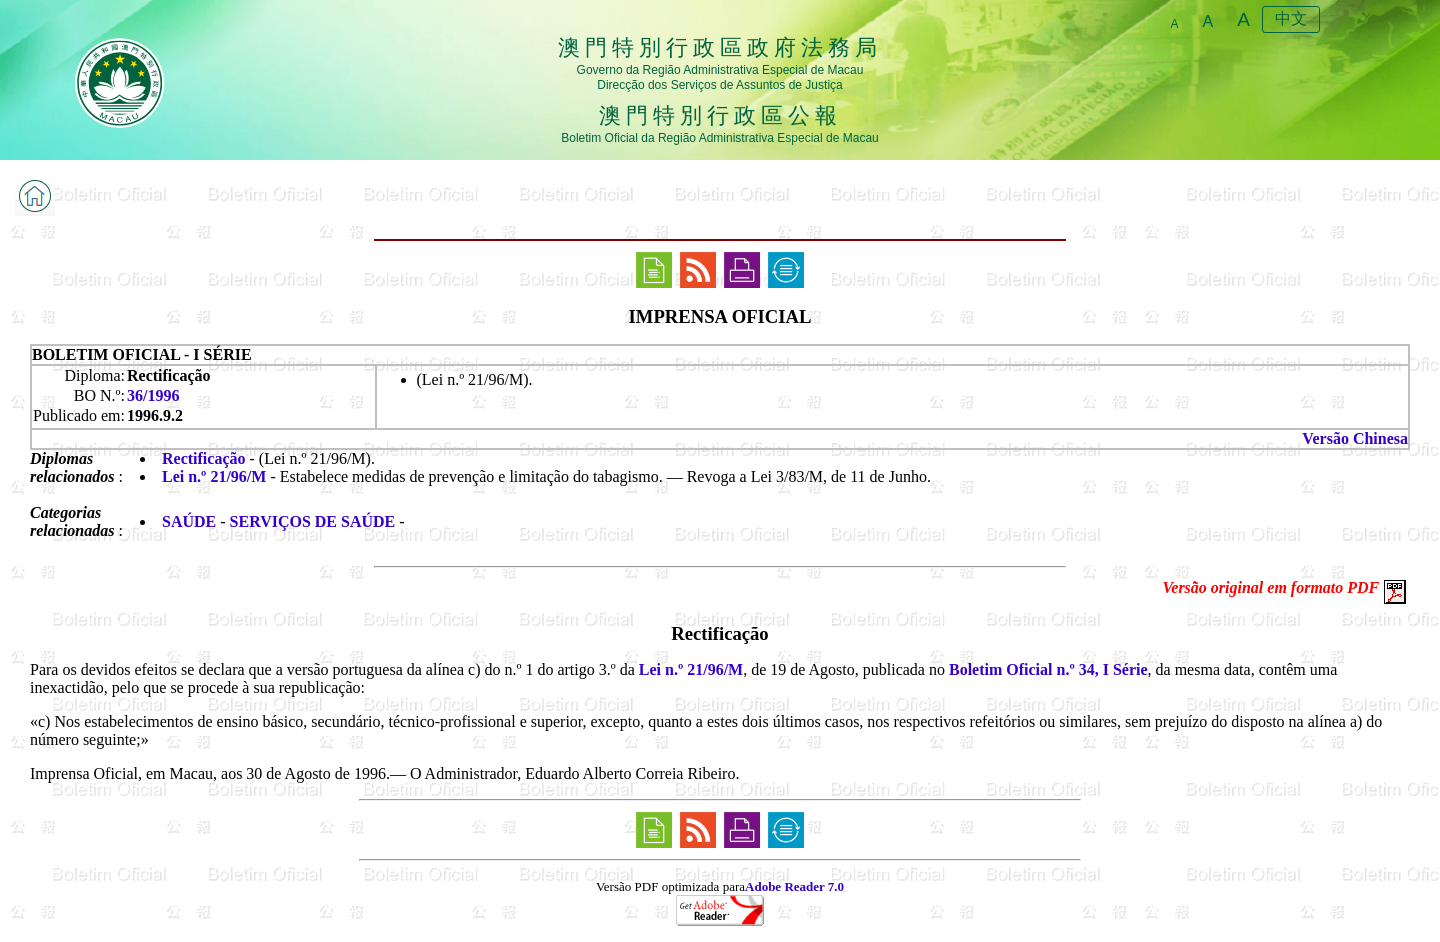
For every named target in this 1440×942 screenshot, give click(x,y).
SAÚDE (189, 521)
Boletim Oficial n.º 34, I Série (1048, 669)
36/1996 (153, 395)
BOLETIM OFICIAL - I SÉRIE (142, 354)
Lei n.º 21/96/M (214, 476)
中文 (1291, 18)
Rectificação (204, 458)
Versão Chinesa (1355, 438)
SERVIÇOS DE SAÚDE (313, 521)
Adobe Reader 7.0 (794, 886)
